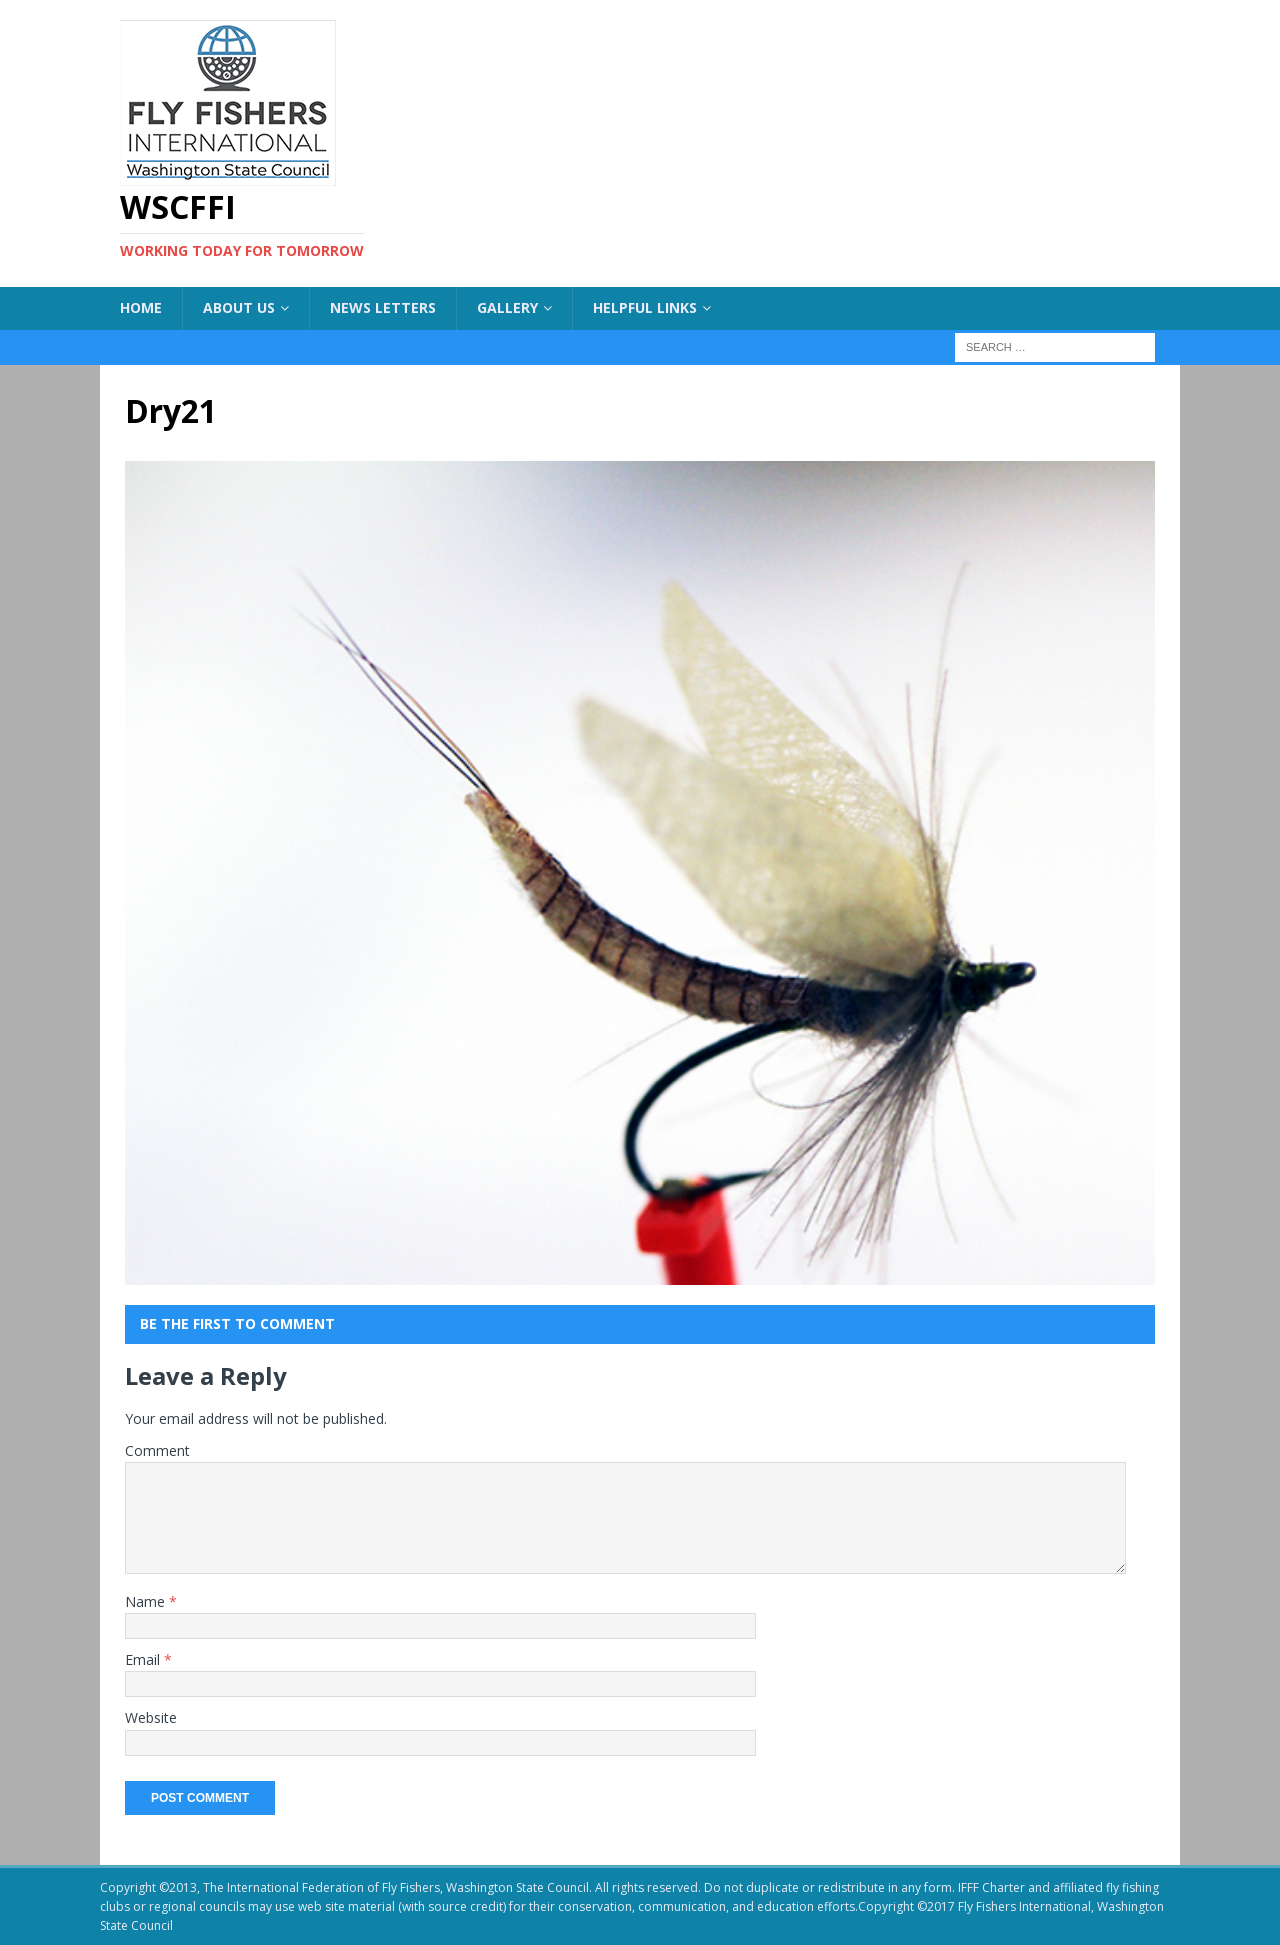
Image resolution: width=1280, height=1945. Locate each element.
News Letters (383, 307)
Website (151, 1717)
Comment (157, 1450)
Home (141, 307)
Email (144, 1659)
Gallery (507, 307)
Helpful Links (645, 307)
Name (147, 1601)
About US (239, 307)
